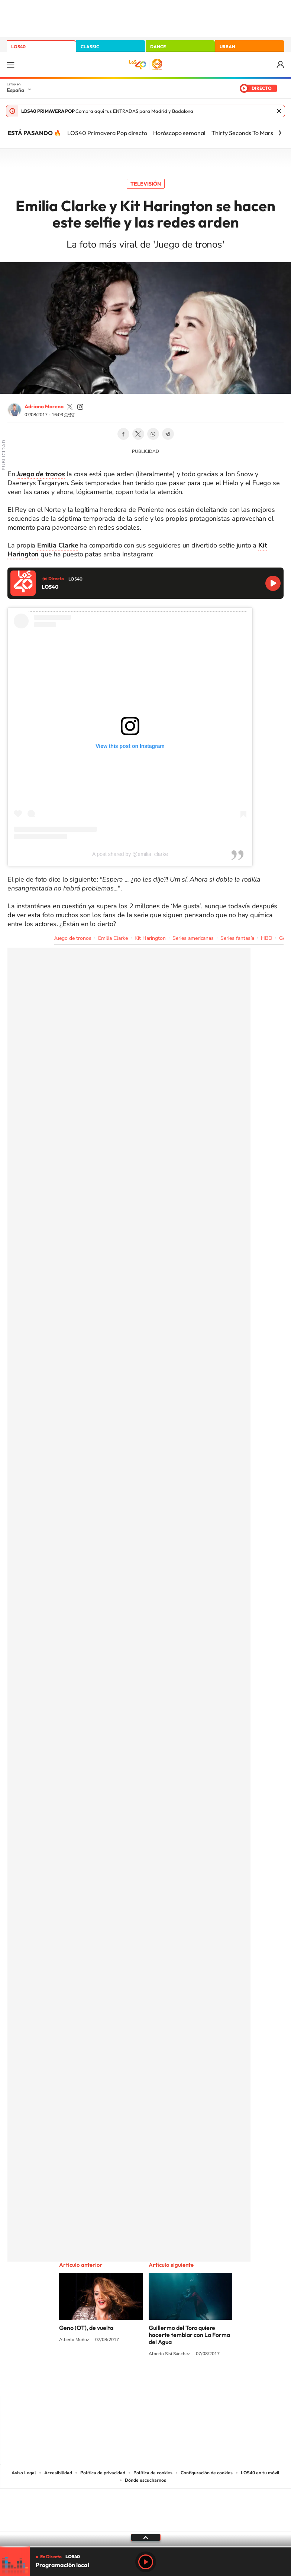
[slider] (145, 2546)
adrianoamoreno (70, 407)
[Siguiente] (280, 133)
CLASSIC (90, 46)
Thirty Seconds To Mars (242, 133)
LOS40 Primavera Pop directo (107, 133)
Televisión (145, 183)
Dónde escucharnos (145, 2480)
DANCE (158, 46)
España (15, 90)
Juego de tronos (72, 938)
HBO (266, 938)
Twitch (175, 2381)
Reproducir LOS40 (273, 583)
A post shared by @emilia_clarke (130, 854)
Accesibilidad (58, 2473)
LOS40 (18, 46)
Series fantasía (237, 938)
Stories (190, 2381)
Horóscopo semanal (179, 133)
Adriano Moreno (44, 406)
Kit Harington (150, 938)
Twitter (138, 434)
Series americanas (193, 938)
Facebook (123, 434)
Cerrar (279, 111)
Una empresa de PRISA (145, 2504)
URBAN (227, 46)
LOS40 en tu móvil (260, 2473)
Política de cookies (152, 2473)
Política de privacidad (102, 2473)
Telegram (168, 434)
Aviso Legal (24, 2473)
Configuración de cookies (207, 2473)
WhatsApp (153, 434)
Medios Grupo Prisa (145, 2522)
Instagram (101, 2381)
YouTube (131, 2381)
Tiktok (116, 2381)
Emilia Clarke (113, 938)
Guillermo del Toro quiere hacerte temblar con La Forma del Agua (189, 2334)
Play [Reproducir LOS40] (145, 2562)
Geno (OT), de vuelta (86, 2327)
